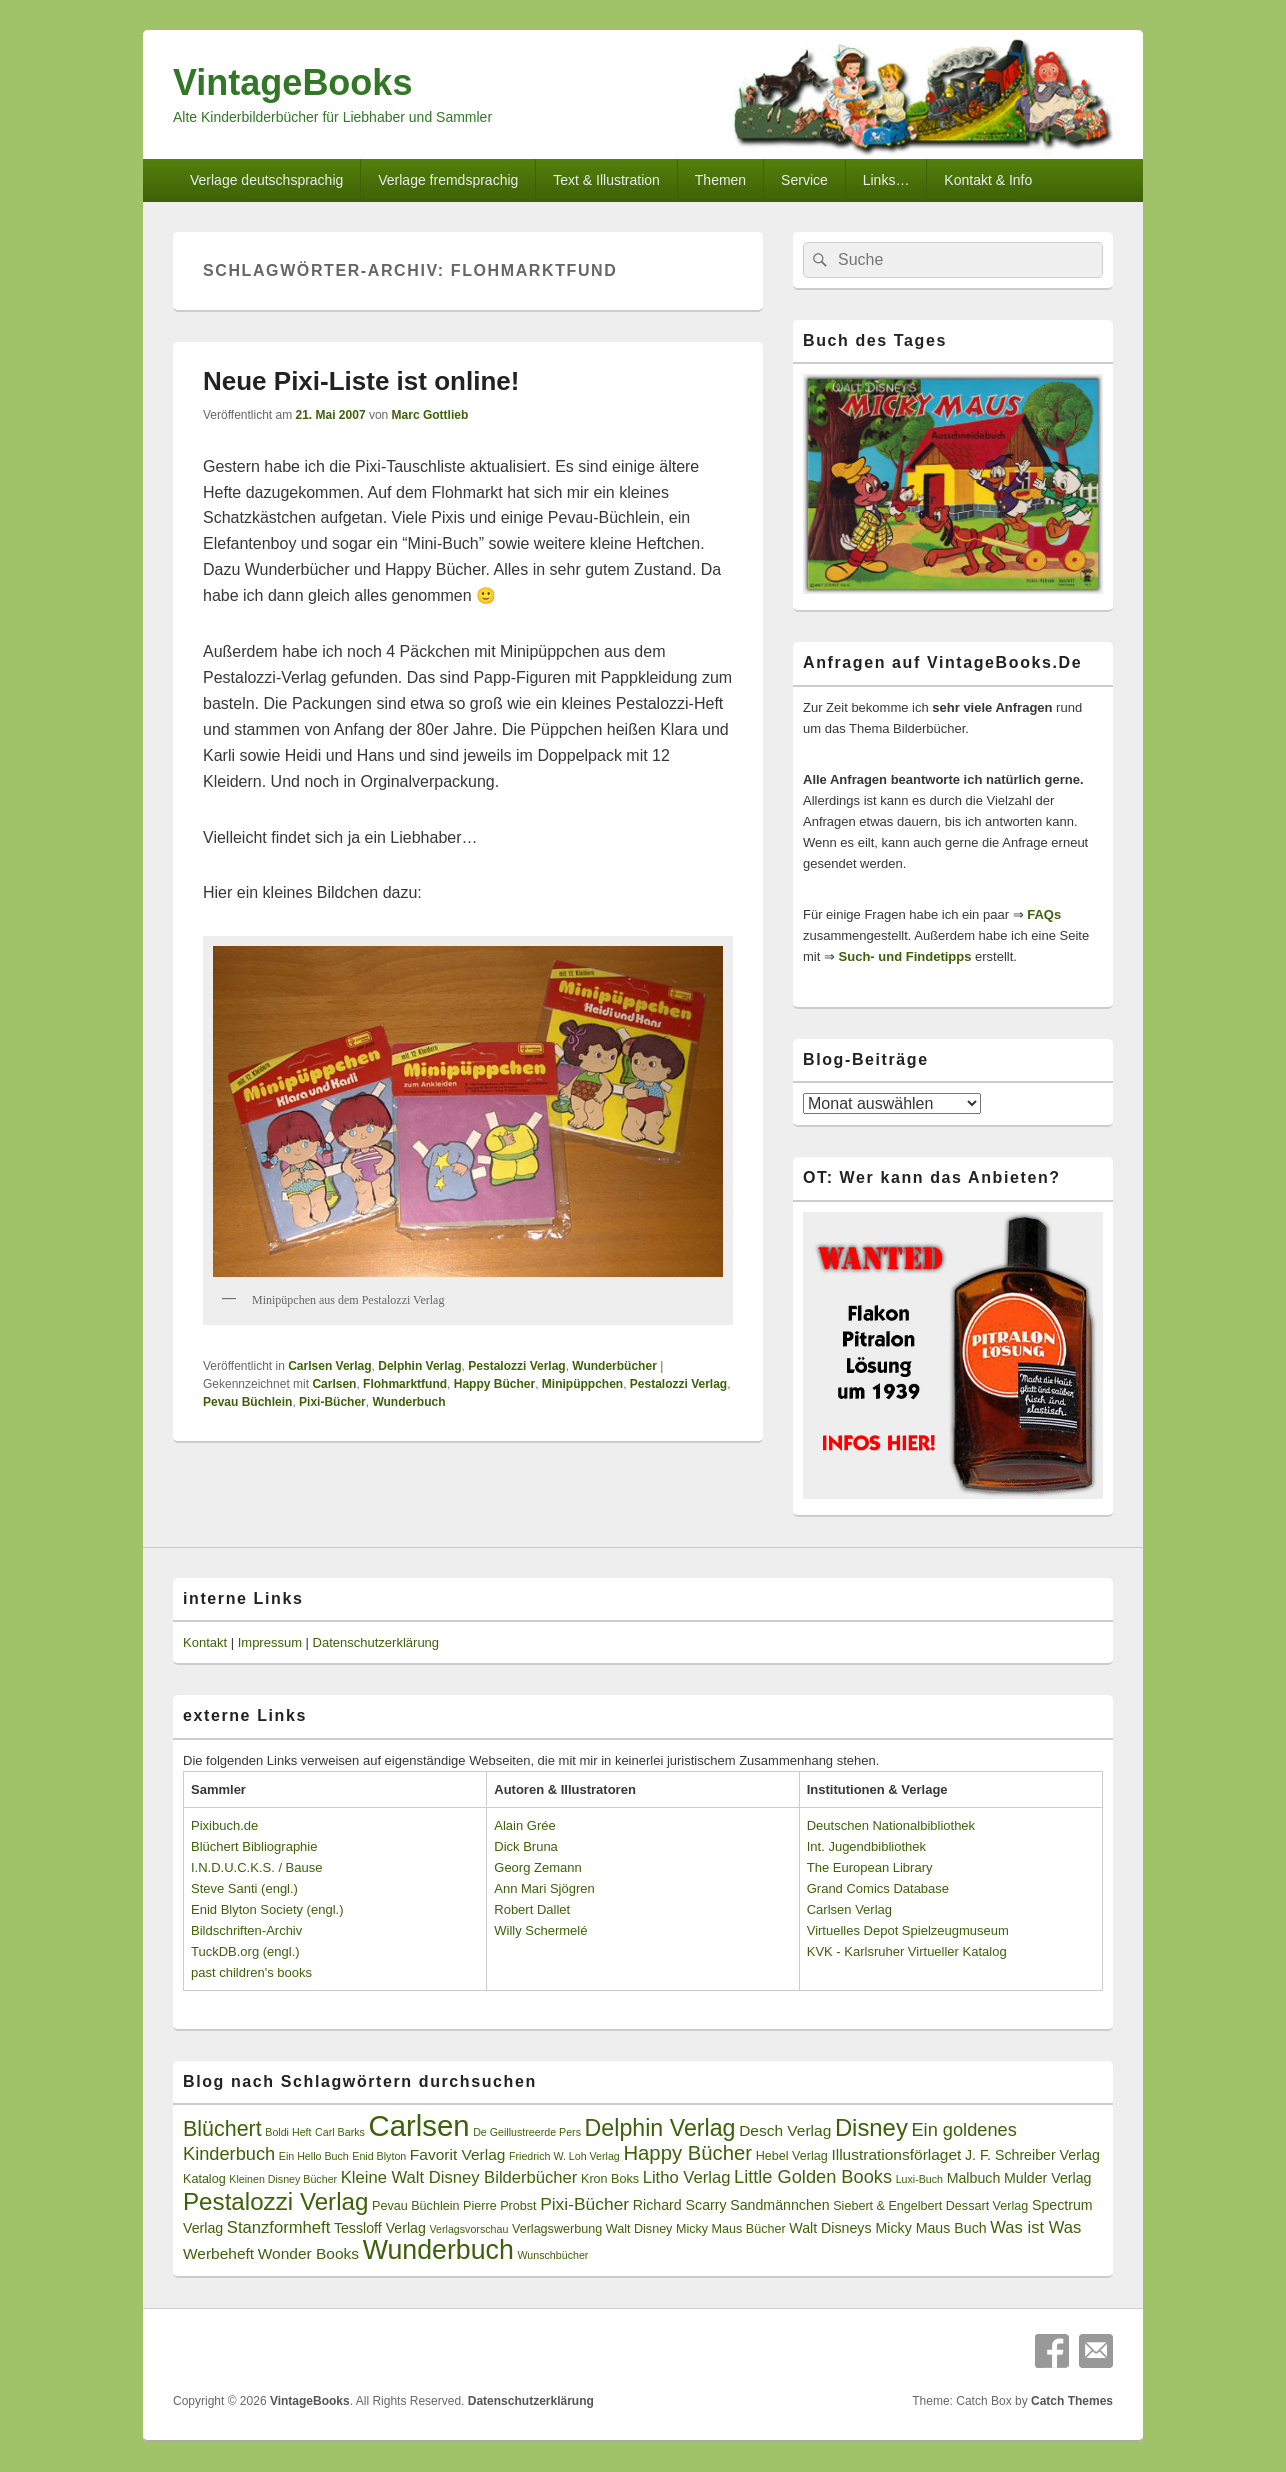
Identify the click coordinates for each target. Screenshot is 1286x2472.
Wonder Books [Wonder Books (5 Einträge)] (308, 2253)
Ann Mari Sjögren (544, 1888)
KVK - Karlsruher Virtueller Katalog (907, 1951)
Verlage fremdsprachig (448, 180)
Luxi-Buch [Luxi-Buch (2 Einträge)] (919, 2179)
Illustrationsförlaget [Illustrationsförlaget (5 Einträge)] (896, 2154)
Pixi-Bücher (332, 1402)
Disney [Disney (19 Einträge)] (871, 2127)
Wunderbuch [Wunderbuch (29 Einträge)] (438, 2250)
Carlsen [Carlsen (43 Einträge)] (418, 2125)
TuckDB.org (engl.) (245, 1951)
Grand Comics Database (878, 1888)
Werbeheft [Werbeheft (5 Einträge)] (218, 2253)
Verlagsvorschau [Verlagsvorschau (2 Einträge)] (469, 2229)
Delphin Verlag (419, 1366)
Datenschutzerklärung (376, 1642)
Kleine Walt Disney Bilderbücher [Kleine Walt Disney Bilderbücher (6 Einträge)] (459, 2177)
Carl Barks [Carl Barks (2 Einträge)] (340, 2132)
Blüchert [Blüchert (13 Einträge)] (222, 2129)
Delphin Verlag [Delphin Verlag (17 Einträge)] (660, 2128)
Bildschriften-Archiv (246, 1930)
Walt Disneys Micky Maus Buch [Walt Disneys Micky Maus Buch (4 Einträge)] (887, 2228)
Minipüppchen (582, 1384)
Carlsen (334, 1384)
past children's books (251, 1972)
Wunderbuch (408, 1402)
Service (804, 180)
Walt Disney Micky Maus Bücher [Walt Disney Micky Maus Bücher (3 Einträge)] (696, 2229)
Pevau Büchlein (247, 1402)
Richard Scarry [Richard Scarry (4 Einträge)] (680, 2205)
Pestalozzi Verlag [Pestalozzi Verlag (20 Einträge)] (275, 2201)
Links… (886, 180)
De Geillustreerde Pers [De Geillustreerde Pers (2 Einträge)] (527, 2132)
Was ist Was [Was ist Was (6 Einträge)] (1035, 2227)
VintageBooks (292, 82)
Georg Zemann (537, 1867)
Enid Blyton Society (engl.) (267, 1909)
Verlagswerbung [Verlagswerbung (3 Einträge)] (557, 2229)
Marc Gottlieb (430, 415)
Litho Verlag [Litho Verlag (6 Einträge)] (687, 2177)
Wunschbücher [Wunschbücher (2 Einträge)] (553, 2255)
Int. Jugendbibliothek (866, 1846)
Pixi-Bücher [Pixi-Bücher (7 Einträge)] (584, 2204)
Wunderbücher (614, 1366)
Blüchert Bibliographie (254, 1846)
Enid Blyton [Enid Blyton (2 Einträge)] (379, 2156)
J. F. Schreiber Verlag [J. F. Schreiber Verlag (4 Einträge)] (1032, 2155)
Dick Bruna (526, 1846)
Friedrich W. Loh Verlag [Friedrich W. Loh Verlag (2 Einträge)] (564, 2156)
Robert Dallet (532, 1909)
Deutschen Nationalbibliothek (891, 1825)
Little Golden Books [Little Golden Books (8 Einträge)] (813, 2177)
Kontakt (205, 1642)
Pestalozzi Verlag (516, 1366)
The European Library (870, 1867)
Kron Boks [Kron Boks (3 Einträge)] (610, 2179)
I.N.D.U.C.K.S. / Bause (257, 1867)
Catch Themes (1072, 2401)
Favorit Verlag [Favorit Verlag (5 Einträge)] (458, 2154)
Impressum (270, 1642)
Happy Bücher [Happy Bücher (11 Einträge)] (687, 2153)
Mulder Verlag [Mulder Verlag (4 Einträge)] (1048, 2178)
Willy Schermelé (540, 1930)
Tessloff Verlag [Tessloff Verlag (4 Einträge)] (380, 2228)
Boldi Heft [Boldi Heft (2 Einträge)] (288, 2132)
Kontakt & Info (988, 180)
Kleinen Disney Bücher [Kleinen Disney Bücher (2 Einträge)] (283, 2179)
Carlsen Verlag (329, 1366)
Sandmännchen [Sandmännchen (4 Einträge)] (779, 2205)
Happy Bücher (494, 1384)
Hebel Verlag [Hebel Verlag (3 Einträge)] (792, 2156)
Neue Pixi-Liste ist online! (361, 381)
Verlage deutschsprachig (266, 180)
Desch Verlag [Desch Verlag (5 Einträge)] (785, 2130)
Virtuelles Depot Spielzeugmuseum (908, 1930)
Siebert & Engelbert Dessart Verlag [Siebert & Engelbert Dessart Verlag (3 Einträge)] (930, 2206)
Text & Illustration (606, 180)
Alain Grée (524, 1825)
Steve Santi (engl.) (244, 1888)
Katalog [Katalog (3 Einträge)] (204, 2179)
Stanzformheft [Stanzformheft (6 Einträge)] (278, 2227)
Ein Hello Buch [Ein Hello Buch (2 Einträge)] (314, 2156)
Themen (720, 180)
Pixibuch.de (224, 1825)
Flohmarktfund (405, 1384)
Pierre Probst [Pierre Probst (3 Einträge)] (499, 2206)
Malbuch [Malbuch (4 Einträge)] (974, 2178)
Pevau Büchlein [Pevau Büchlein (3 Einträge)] (415, 2206)
